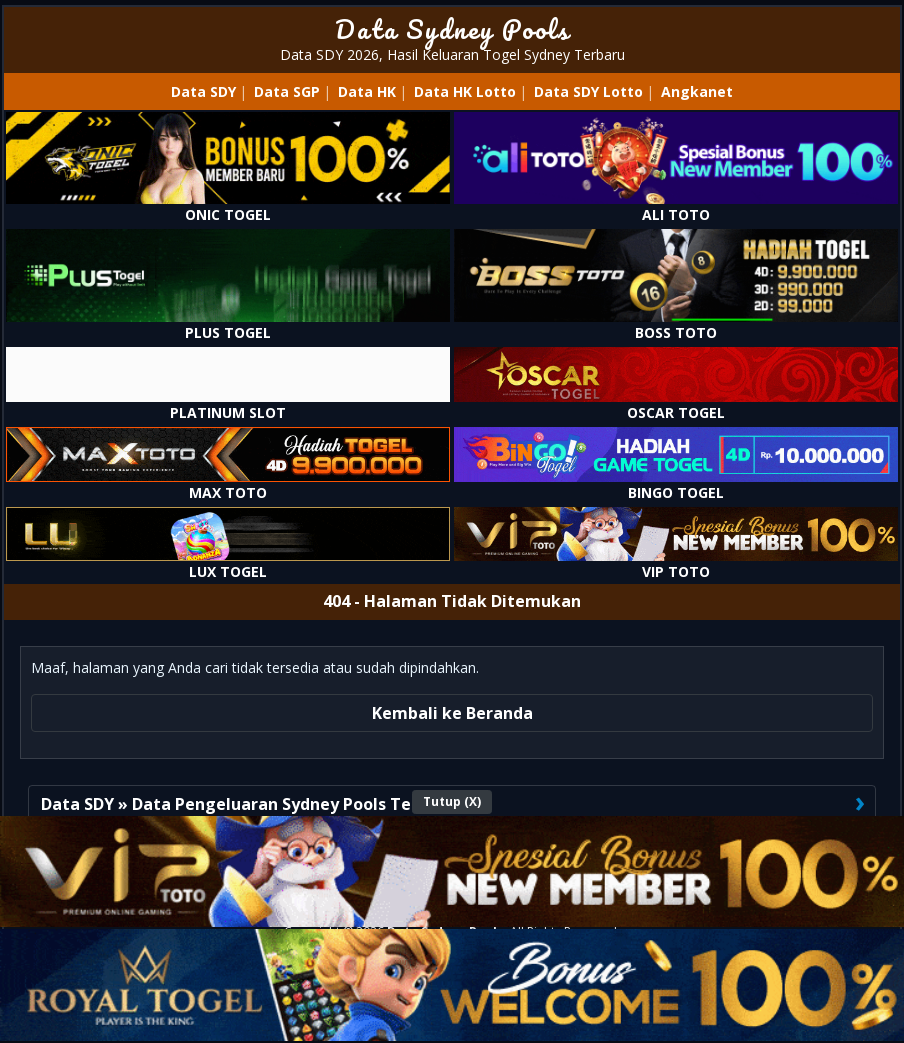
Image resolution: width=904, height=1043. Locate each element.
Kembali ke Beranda (452, 713)
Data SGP (287, 91)
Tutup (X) (452, 801)
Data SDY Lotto (588, 91)
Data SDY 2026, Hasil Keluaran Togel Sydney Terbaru (452, 54)
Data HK (367, 91)
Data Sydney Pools (452, 29)
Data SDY (203, 91)
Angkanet (697, 91)
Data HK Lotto (465, 91)
